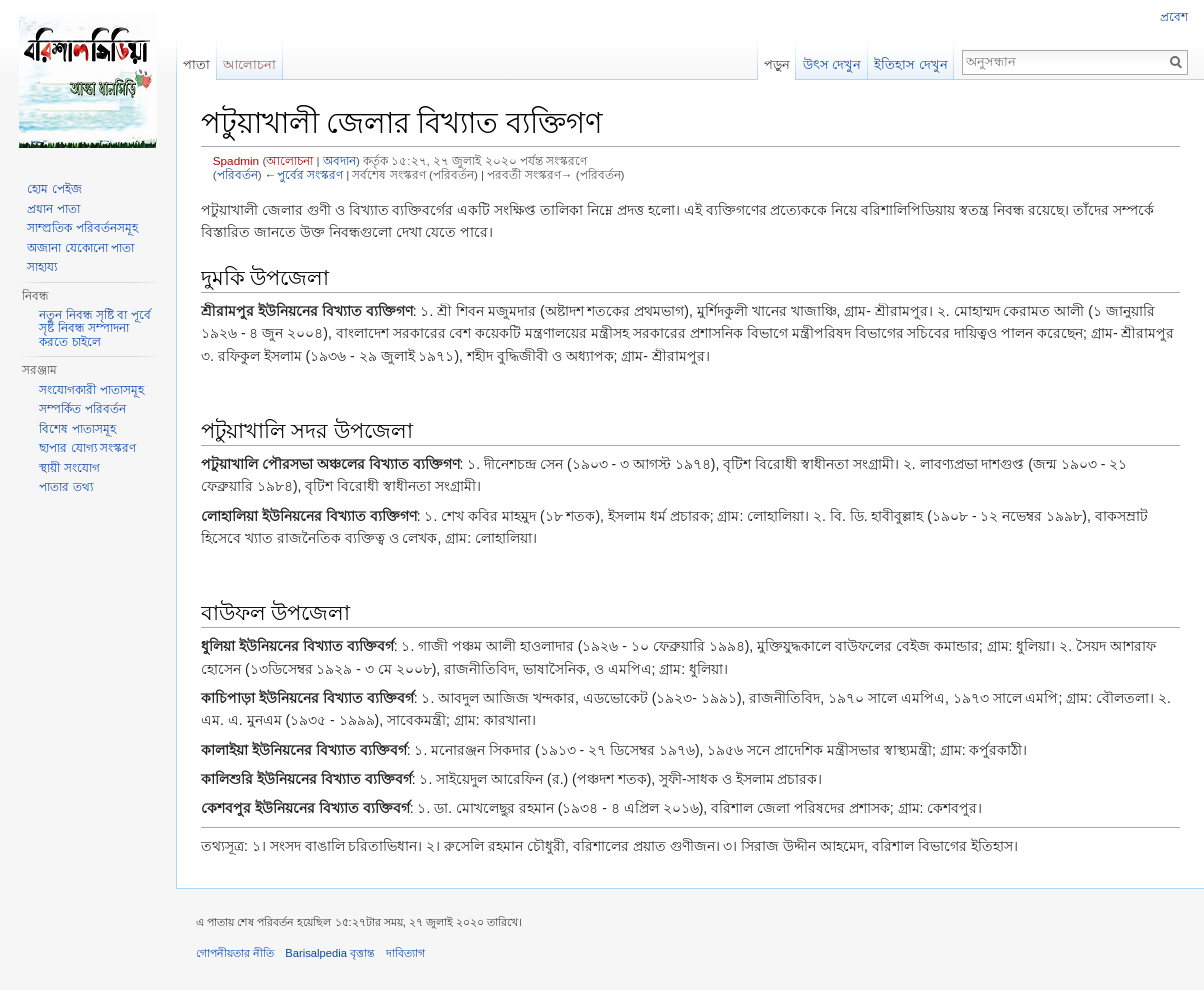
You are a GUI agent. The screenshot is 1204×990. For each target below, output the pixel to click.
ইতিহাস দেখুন (911, 64)
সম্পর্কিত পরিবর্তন (82, 409)
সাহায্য (42, 267)
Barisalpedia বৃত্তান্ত (330, 953)
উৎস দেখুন (832, 64)
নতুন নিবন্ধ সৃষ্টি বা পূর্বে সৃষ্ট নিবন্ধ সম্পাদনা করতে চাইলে (94, 328)
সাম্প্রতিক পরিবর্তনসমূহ (82, 228)
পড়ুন (777, 64)
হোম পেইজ (54, 189)
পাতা (196, 64)
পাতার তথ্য (65, 487)
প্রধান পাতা (53, 209)
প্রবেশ (1174, 17)
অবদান (339, 160)
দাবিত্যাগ (405, 953)
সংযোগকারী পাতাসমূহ (91, 390)
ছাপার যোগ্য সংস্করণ (87, 448)
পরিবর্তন (237, 174)
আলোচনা (289, 160)
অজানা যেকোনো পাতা (80, 248)
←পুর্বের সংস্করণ (304, 174)
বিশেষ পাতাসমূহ (77, 429)
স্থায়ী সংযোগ (69, 468)
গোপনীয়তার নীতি (235, 953)
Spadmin (236, 160)
